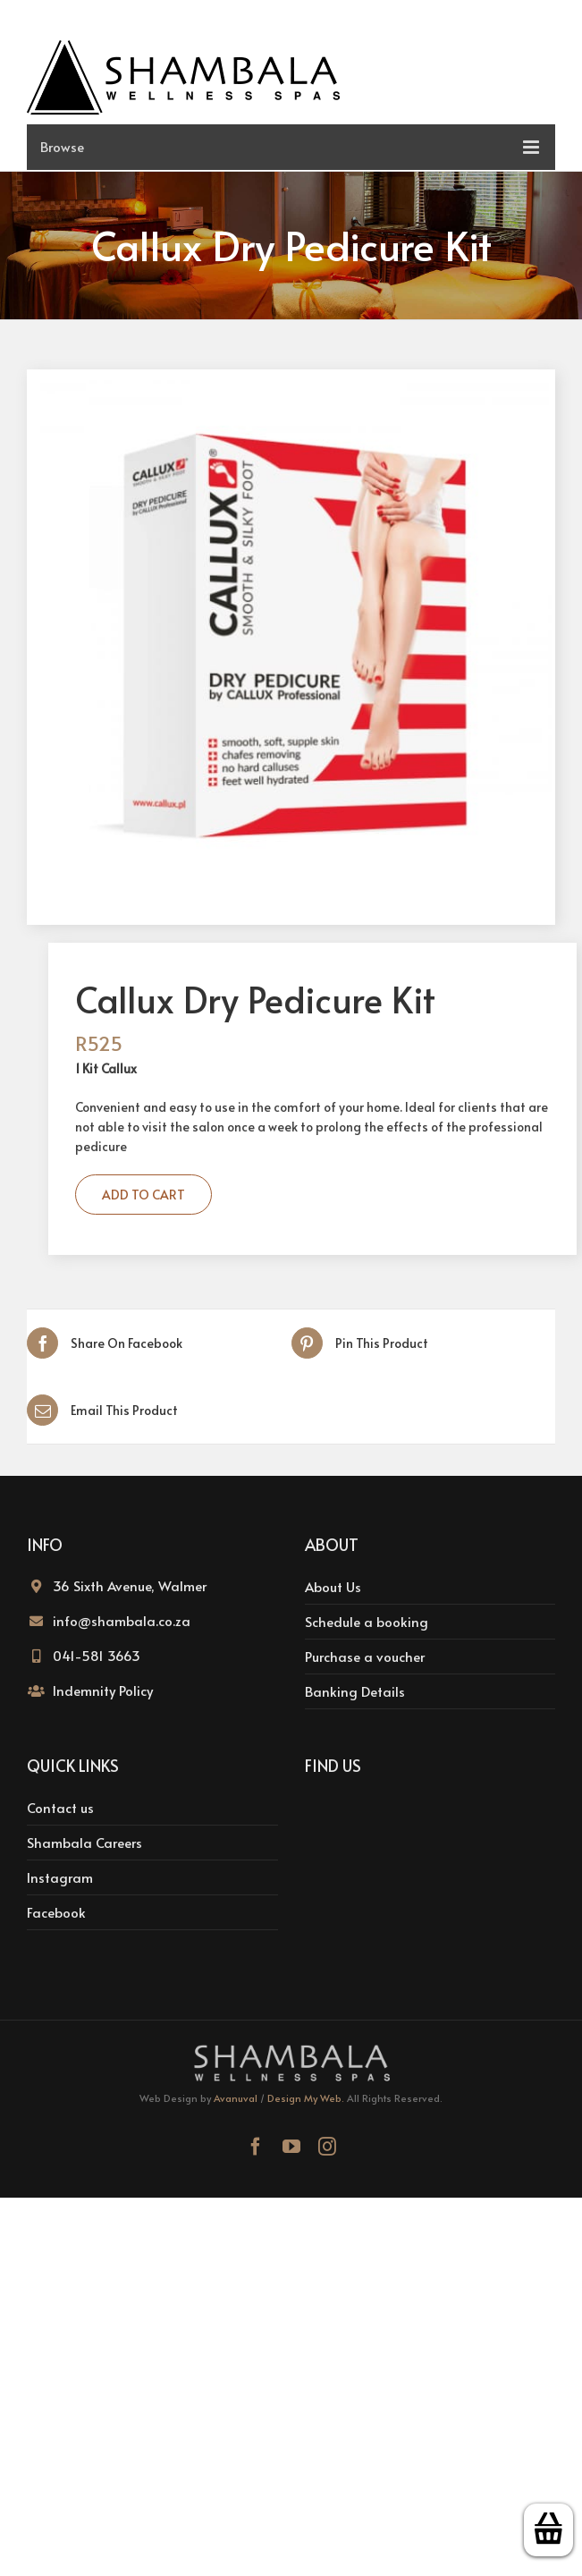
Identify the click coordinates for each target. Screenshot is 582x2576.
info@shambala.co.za (121, 1620)
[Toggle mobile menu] (291, 147)
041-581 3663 (96, 1655)
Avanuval (235, 2098)
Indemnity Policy (103, 1690)
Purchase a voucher (365, 1656)
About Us (333, 1586)
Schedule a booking (366, 1621)
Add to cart (143, 1194)
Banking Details (355, 1691)
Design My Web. (305, 2098)
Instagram (60, 1877)
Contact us (60, 1807)
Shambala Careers (84, 1842)
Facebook (56, 1911)
